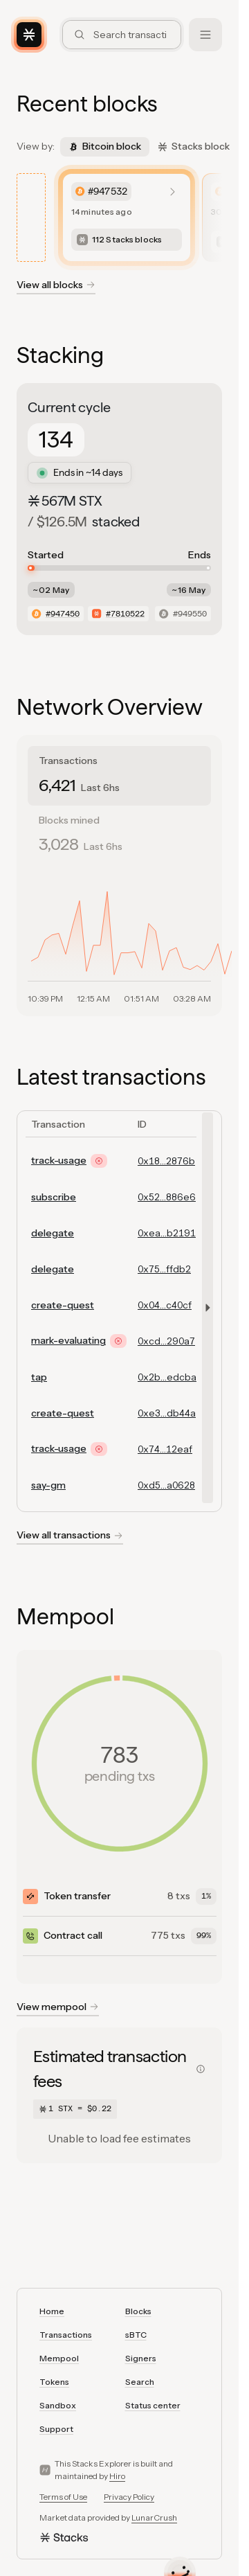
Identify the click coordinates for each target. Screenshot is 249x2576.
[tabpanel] (119, 937)
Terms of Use (63, 2496)
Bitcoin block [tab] (104, 146)
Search (139, 2382)
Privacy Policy (129, 2496)
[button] (204, 1307)
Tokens (54, 2382)
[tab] (119, 775)
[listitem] (126, 217)
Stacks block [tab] (194, 146)
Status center (153, 2405)
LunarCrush (154, 2517)
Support (56, 2429)
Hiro (117, 2476)
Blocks (138, 2311)
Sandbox (57, 2405)
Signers (140, 2358)
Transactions (65, 2334)
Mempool (59, 2358)
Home (51, 2311)
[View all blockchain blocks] (56, 286)
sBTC (136, 2334)
